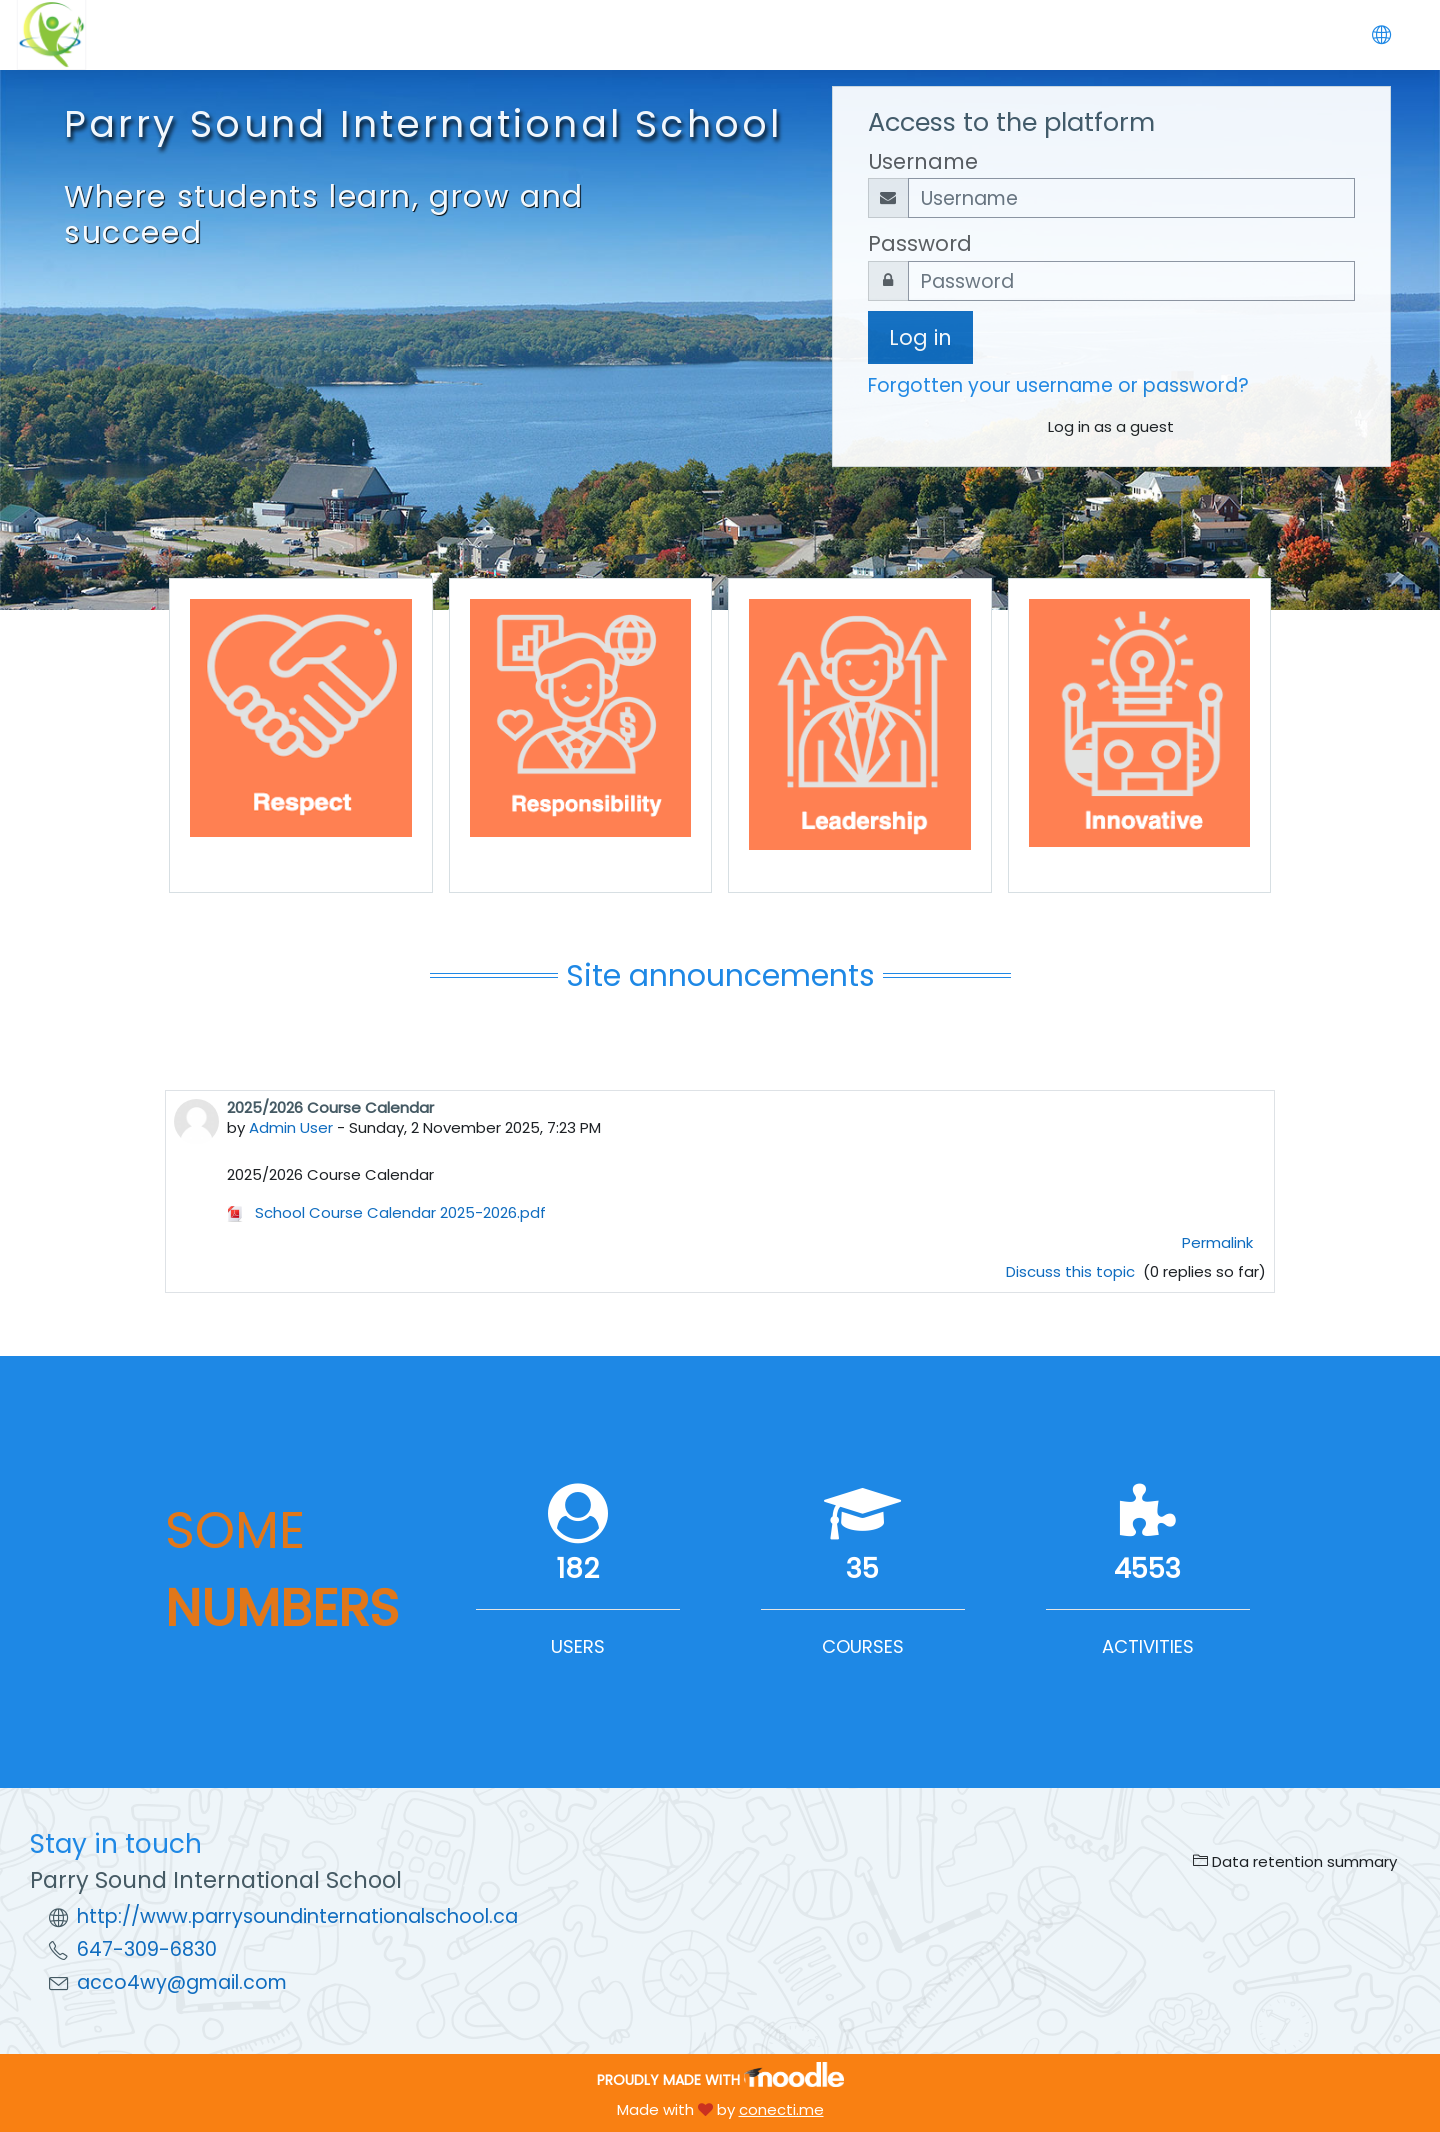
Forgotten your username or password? (1058, 385)
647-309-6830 (147, 1949)
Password (920, 243)
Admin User (291, 1127)
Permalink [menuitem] (1217, 1242)
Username (923, 161)
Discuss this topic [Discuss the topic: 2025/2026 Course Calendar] (1072, 1271)
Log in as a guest (1111, 426)
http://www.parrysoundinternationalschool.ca (297, 1916)
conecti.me (781, 2109)
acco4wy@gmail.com (182, 1982)
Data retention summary (1295, 1861)
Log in (920, 337)
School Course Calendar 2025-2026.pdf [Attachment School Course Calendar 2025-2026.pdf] (386, 1212)
